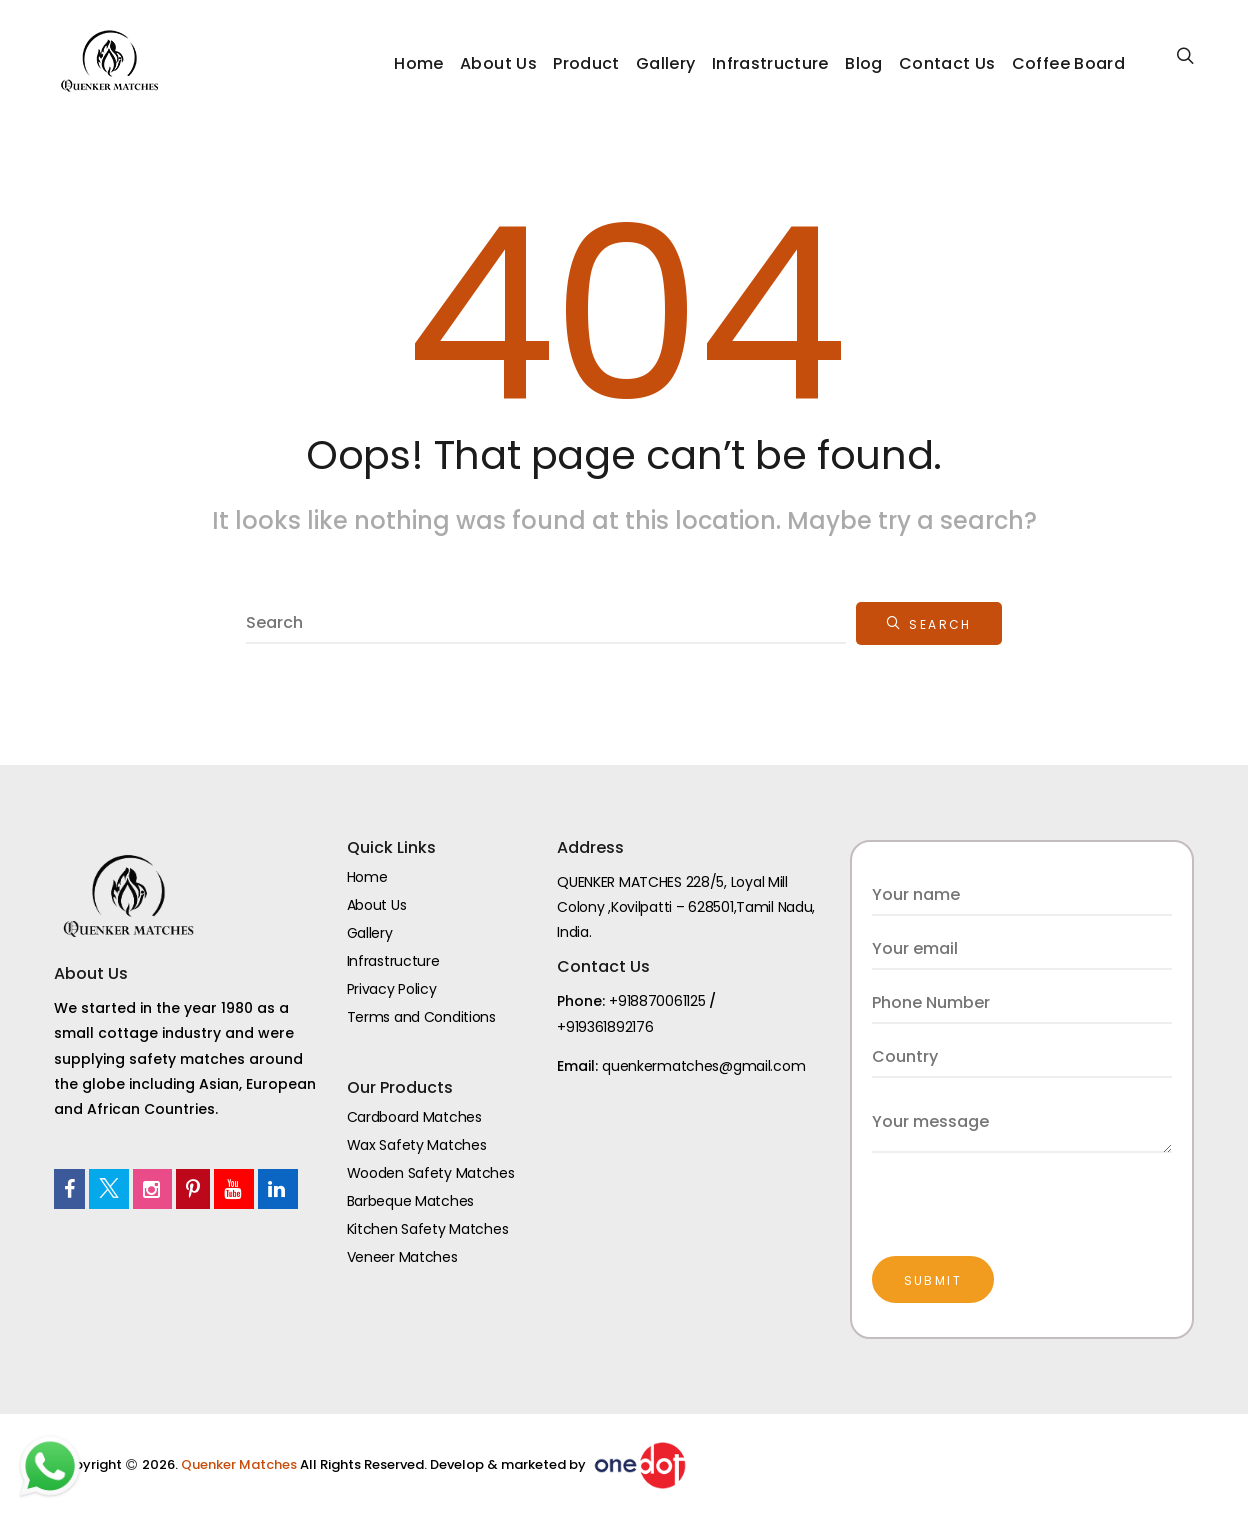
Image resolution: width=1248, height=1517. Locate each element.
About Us (498, 63)
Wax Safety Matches (417, 1145)
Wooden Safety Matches (431, 1173)
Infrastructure (770, 63)
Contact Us (947, 63)
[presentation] (1024, 1192)
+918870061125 (657, 1001)
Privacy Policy (392, 989)
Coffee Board (1068, 63)
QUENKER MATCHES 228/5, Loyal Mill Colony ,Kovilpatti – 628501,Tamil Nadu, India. (686, 907)
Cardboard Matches (414, 1117)
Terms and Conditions (421, 1017)
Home (418, 63)
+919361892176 (605, 1027)
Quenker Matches (240, 1464)
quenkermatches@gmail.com (703, 1066)
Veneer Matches (402, 1257)
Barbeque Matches (411, 1201)
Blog (863, 63)
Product (586, 63)
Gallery (665, 63)
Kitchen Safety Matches (428, 1229)
